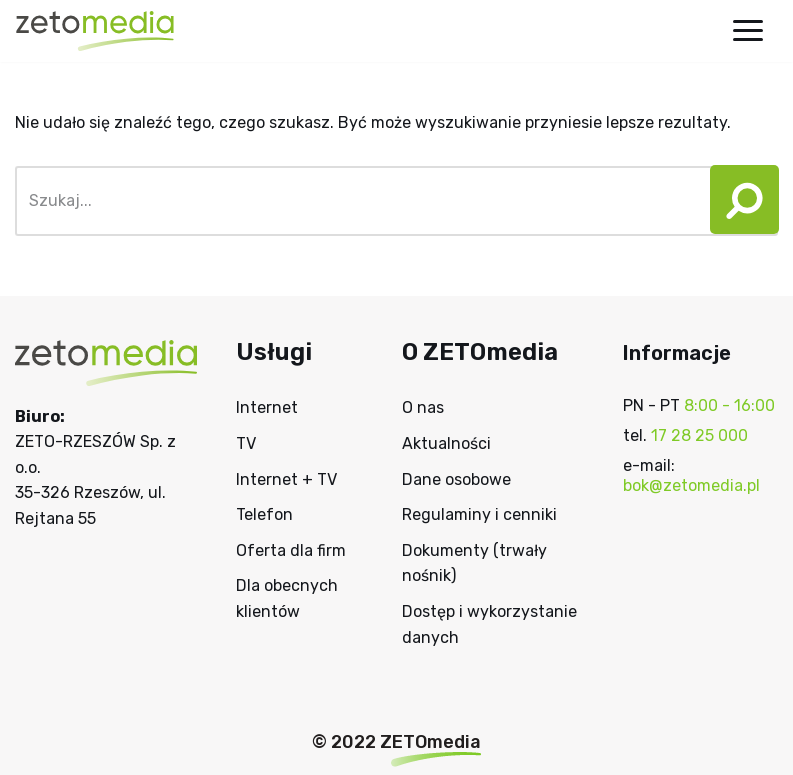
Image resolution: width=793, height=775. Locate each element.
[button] (737, 201)
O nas (423, 407)
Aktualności (446, 443)
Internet (267, 407)
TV (246, 443)
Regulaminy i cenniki (479, 514)
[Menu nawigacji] (748, 30)
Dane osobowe (456, 479)
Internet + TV (286, 479)
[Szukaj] (357, 201)
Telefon (264, 514)
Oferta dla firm (291, 550)
